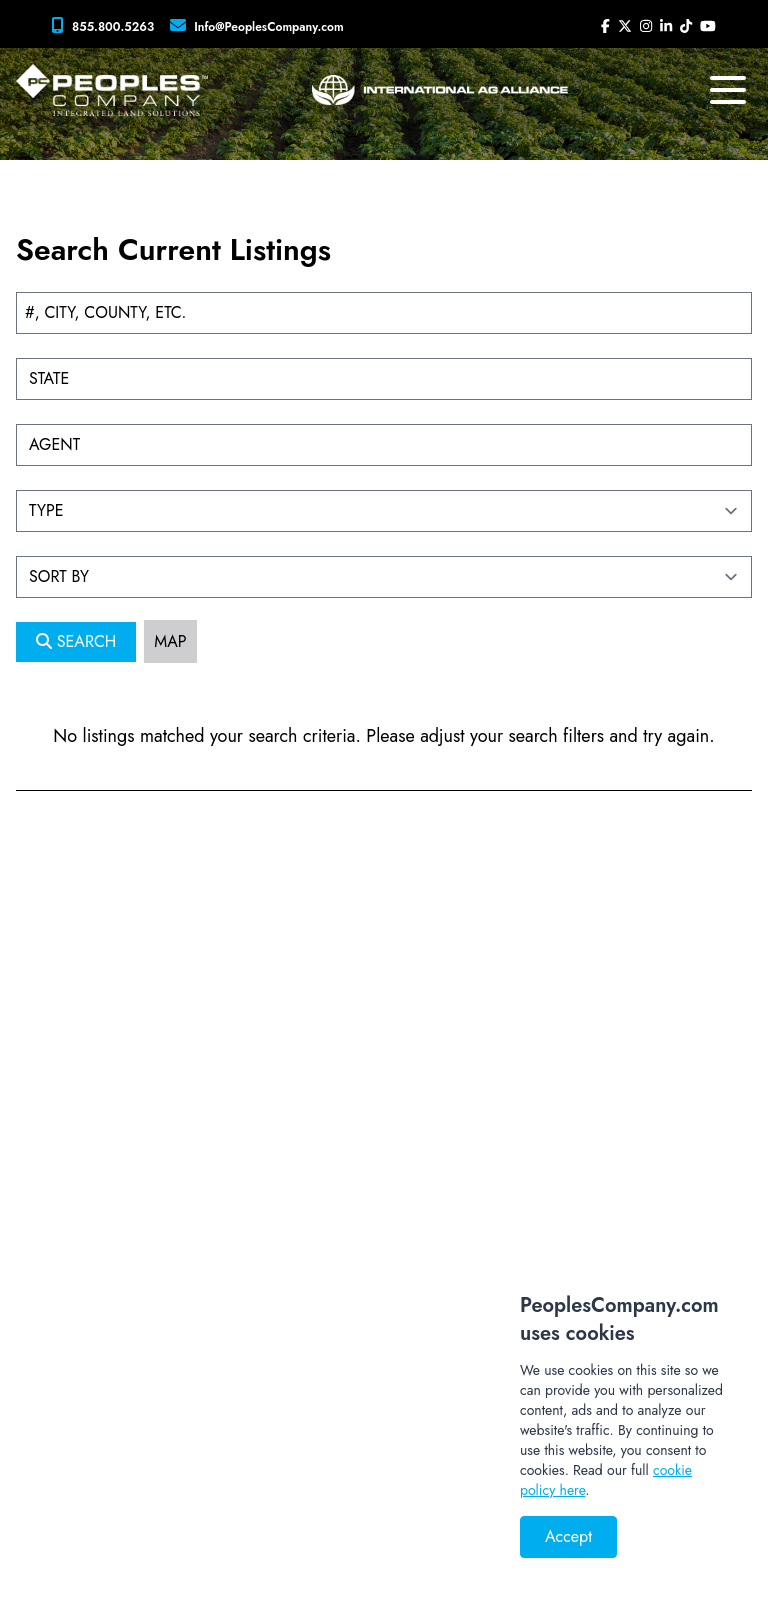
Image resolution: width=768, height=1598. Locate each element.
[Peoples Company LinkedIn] (666, 26)
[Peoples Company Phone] (107, 26)
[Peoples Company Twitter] (625, 26)
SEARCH (76, 641)
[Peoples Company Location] (261, 26)
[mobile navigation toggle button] (728, 90)
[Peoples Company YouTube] (708, 26)
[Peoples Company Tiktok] (686, 26)
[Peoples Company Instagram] (646, 26)
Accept (568, 1536)
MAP (170, 641)
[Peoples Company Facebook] (605, 26)
